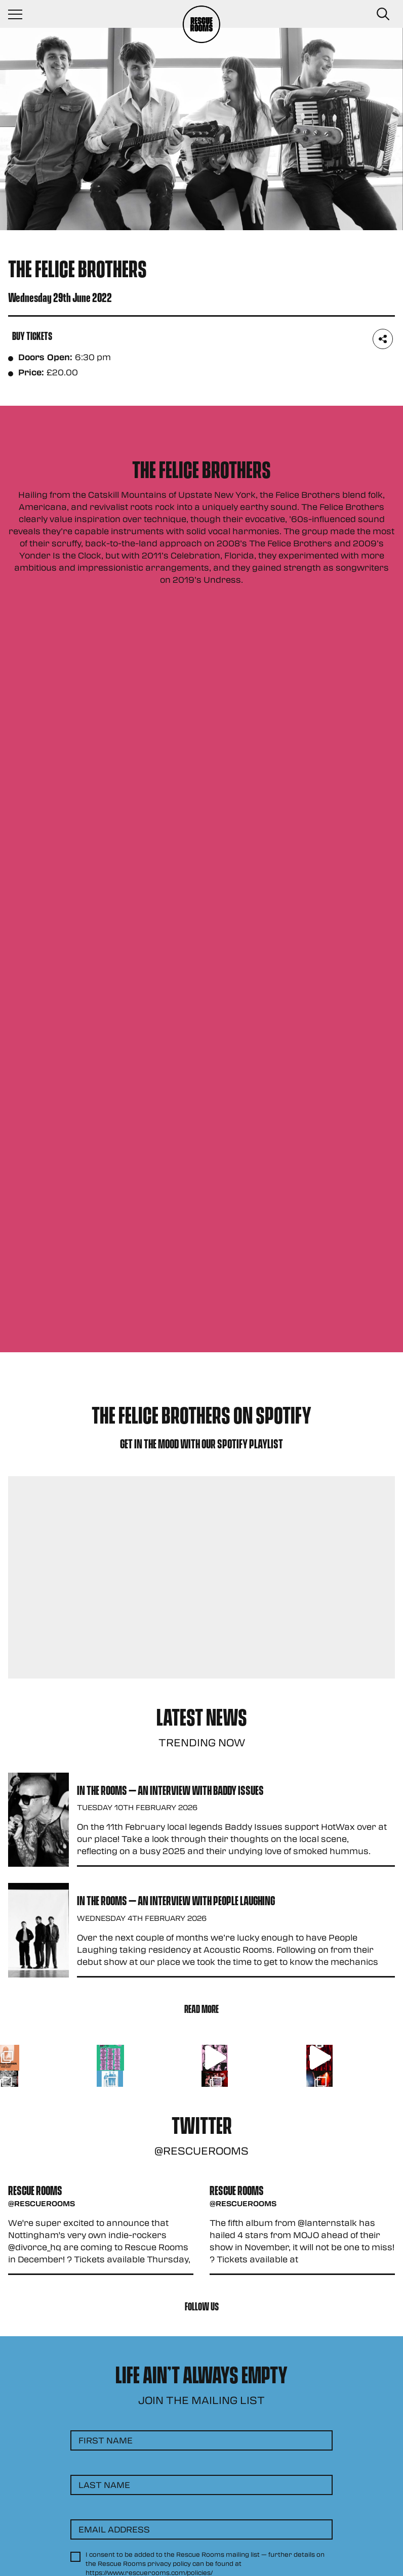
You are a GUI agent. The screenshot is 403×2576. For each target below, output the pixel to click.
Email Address (114, 2529)
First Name (105, 2440)
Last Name (104, 2485)
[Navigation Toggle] (20, 14)
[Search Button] (383, 14)
